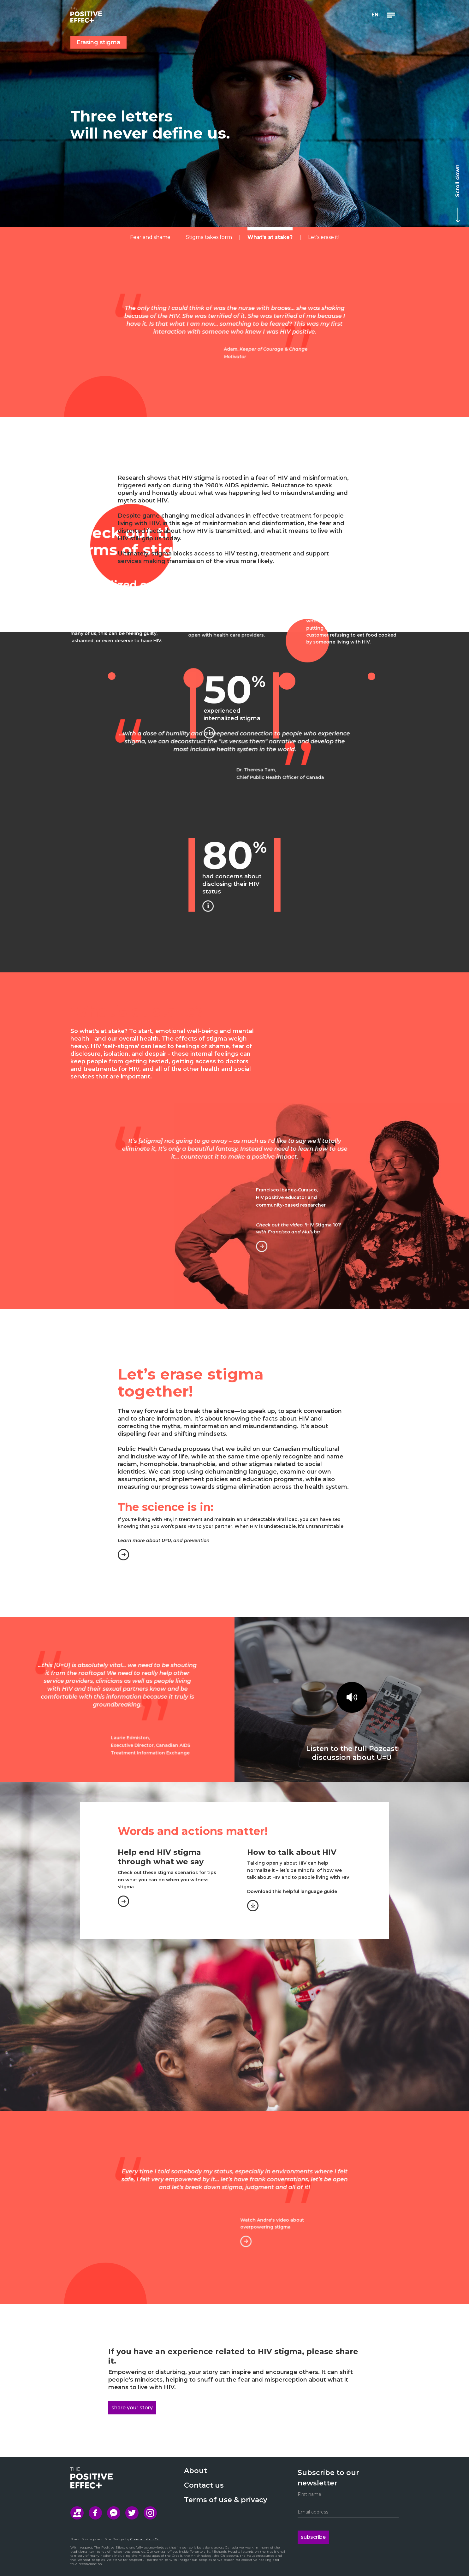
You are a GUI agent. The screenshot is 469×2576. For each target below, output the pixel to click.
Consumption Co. (145, 2539)
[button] (375, 15)
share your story (132, 2408)
